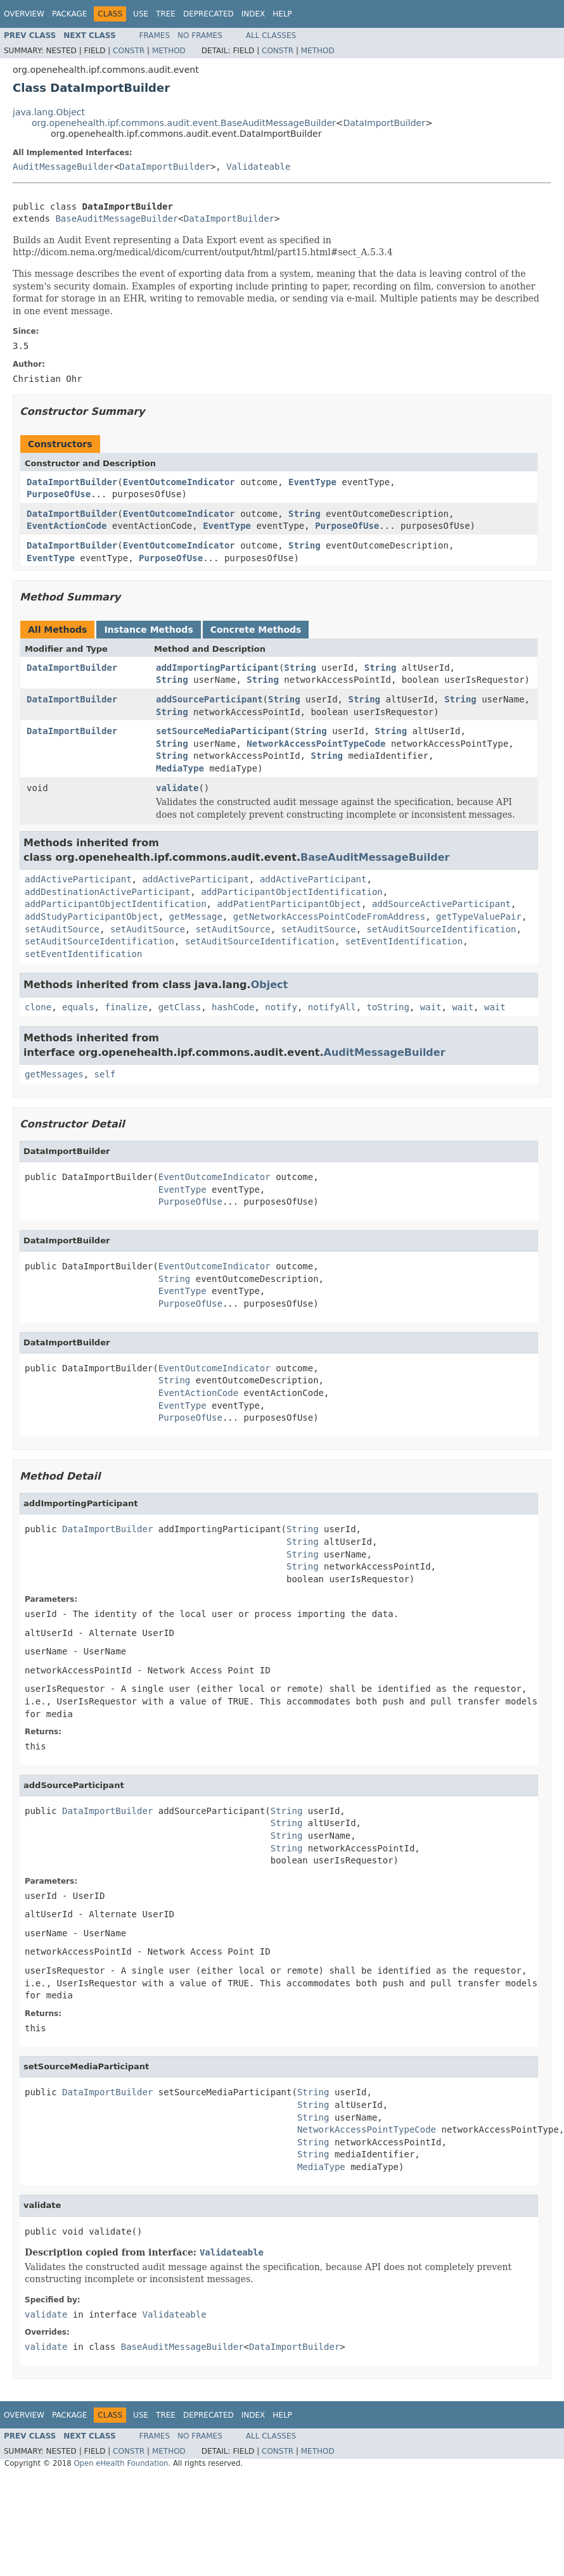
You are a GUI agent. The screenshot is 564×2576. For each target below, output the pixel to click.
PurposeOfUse (59, 494)
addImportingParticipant (217, 668)
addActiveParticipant (78, 879)
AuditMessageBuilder (63, 167)
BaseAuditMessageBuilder (116, 218)
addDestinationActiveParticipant (107, 892)
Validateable (258, 167)
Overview (24, 14)
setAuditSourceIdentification (441, 929)
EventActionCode (66, 526)
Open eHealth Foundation (121, 2463)
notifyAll (332, 1007)
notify (281, 1007)
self (105, 1074)
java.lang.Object (49, 112)
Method (169, 50)
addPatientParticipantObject (289, 904)
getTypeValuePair (479, 916)
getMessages (54, 1074)
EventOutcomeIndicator (179, 482)
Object (269, 985)
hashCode (233, 1007)
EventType (312, 482)
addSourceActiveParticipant (441, 904)
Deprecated (208, 14)
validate (177, 788)
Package (69, 14)
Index (253, 14)
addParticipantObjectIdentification (292, 892)
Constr (128, 50)
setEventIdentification (404, 941)
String (304, 514)
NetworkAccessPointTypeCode (316, 744)
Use (140, 14)
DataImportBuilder (384, 123)
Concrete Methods (256, 630)
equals (78, 1007)
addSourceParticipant (209, 699)
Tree (166, 14)
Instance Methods (148, 630)
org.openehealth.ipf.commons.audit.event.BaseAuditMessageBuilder (184, 123)
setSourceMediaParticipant (223, 731)
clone (38, 1007)
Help (282, 14)
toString (388, 1007)
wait (431, 1007)
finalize (126, 1007)
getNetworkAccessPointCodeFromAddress (329, 916)
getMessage (195, 916)
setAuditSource (62, 929)
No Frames (199, 35)
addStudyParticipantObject (91, 916)
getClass (179, 1007)
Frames (154, 35)
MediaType (180, 768)
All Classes (271, 35)
